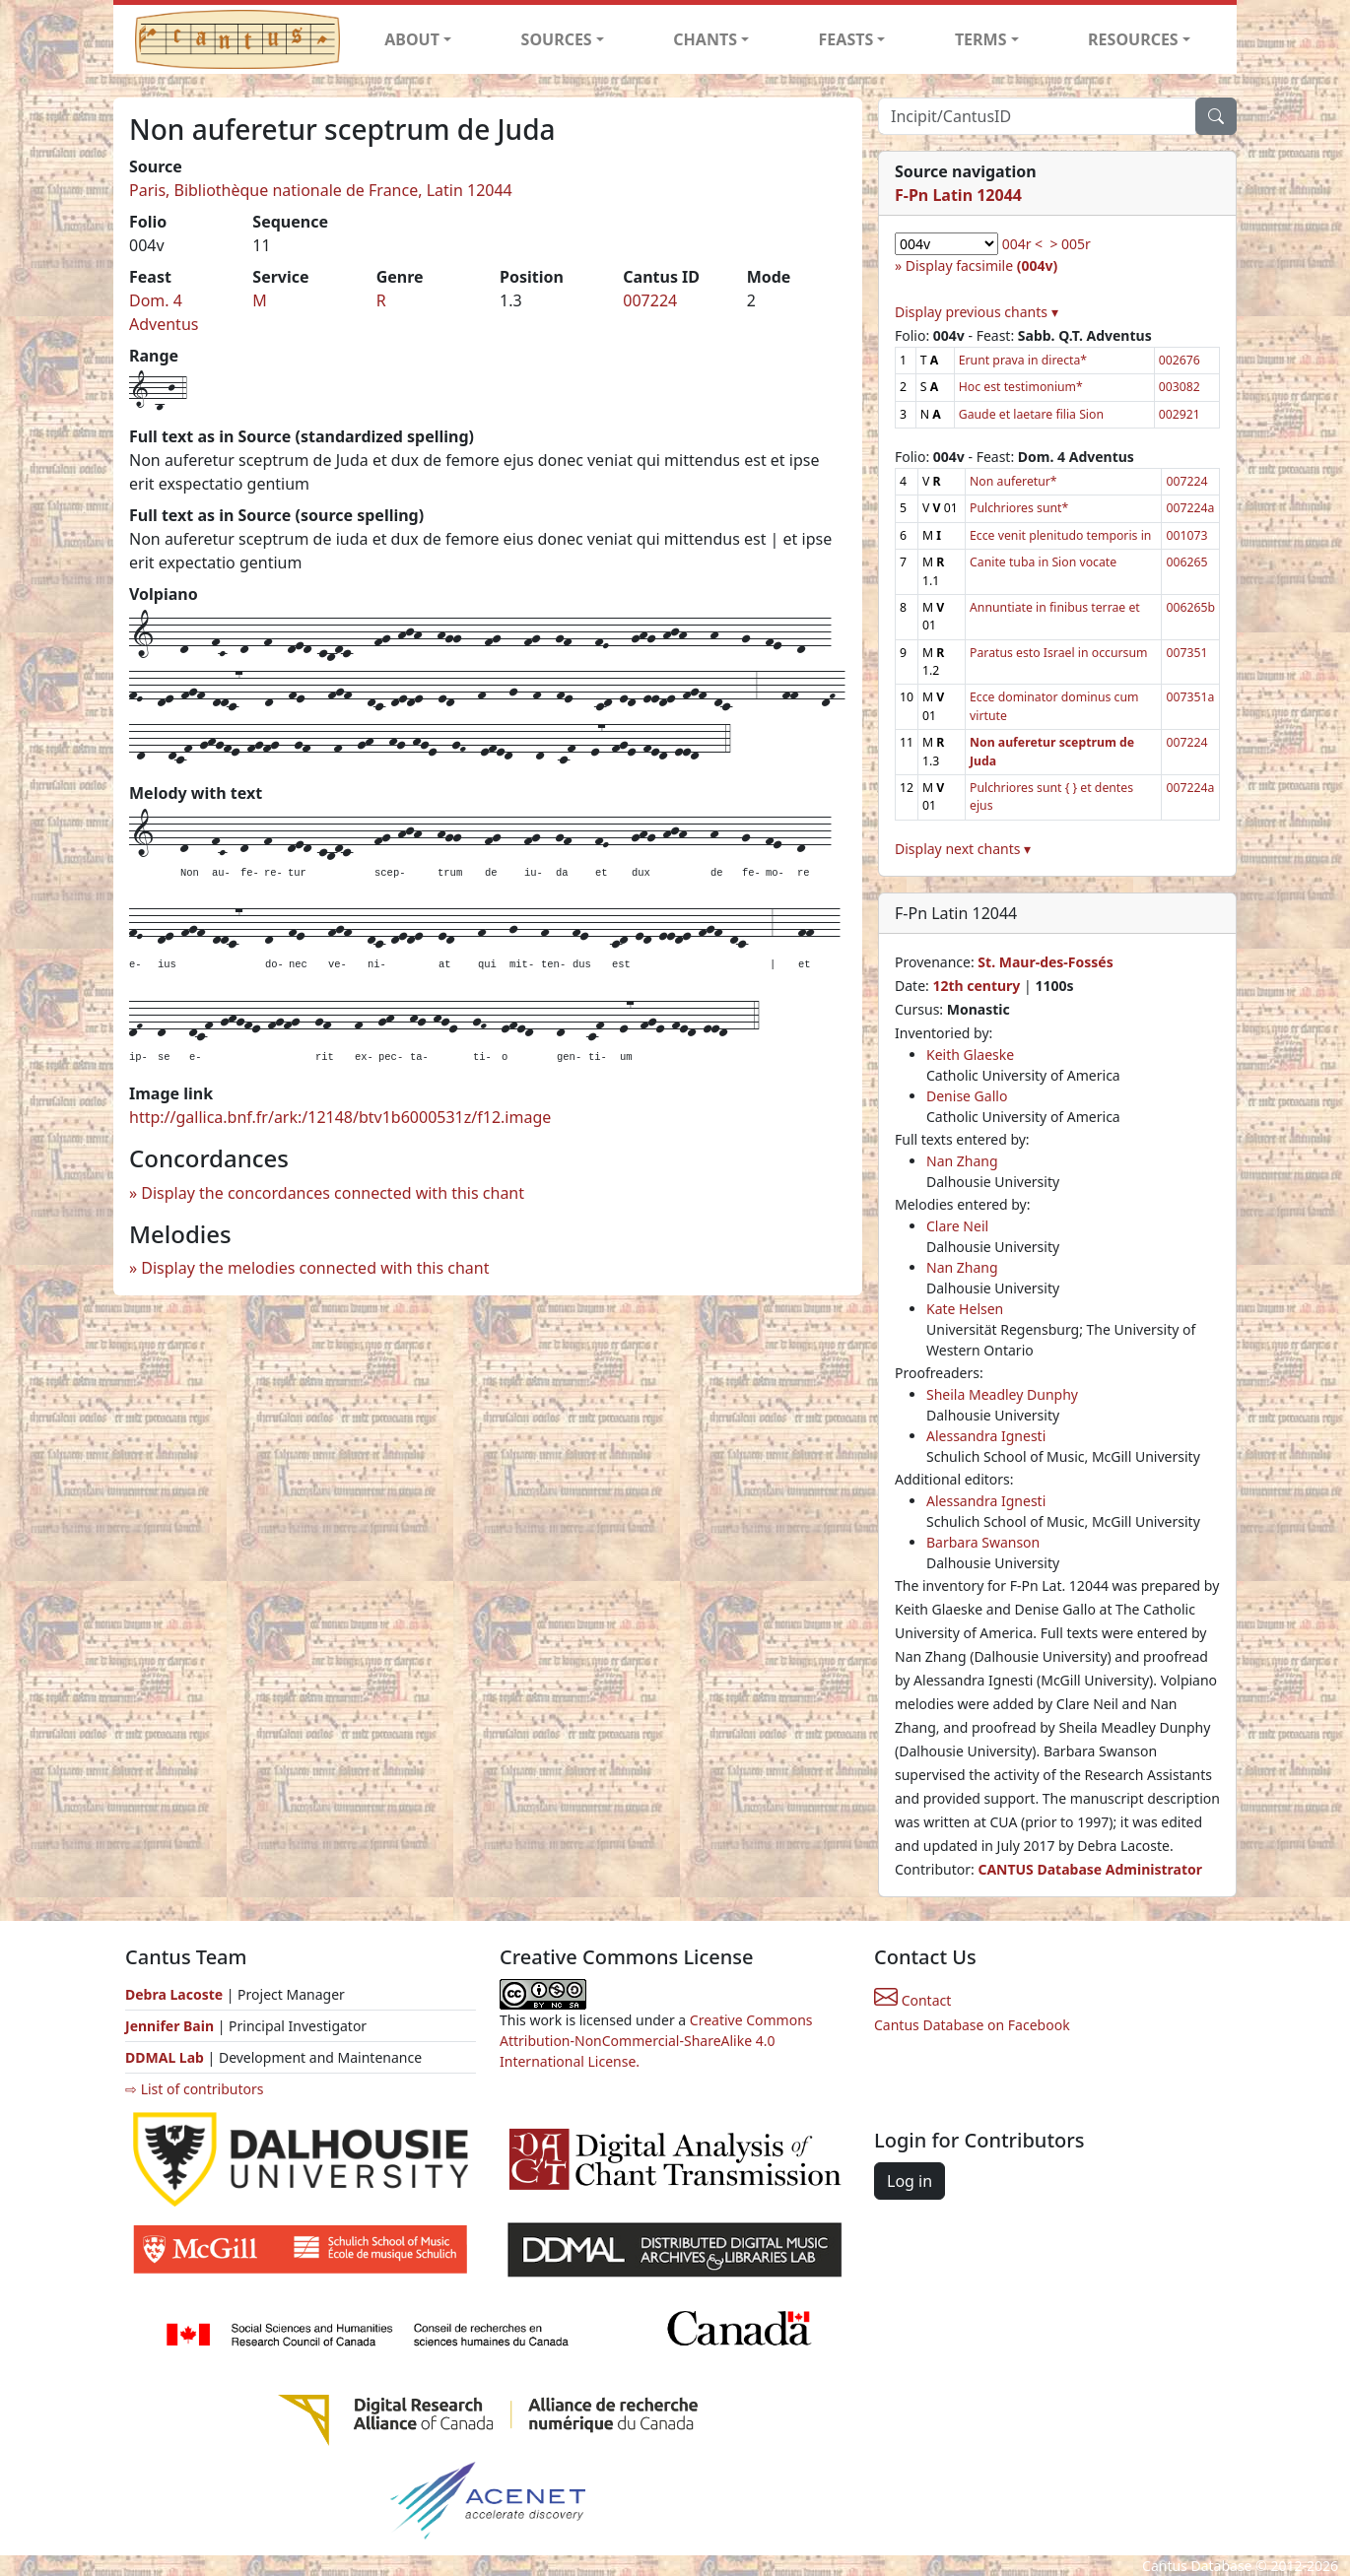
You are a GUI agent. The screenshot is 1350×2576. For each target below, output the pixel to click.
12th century (976, 985)
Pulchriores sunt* (1019, 507)
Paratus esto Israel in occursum (1058, 652)
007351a (1190, 697)
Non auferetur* (1013, 481)
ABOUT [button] (411, 39)
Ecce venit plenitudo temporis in (1060, 535)
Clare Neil (957, 1226)
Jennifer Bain (171, 2025)
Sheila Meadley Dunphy (1002, 1394)
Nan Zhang (962, 1161)
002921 (1179, 414)
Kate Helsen (964, 1308)
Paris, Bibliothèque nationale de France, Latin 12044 (320, 190)
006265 (1186, 562)
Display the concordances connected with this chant (332, 1193)
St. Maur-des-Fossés (1045, 962)
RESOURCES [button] (1133, 39)
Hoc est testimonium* (1021, 386)
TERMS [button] (981, 39)
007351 (1186, 652)
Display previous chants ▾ (976, 311)
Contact (912, 2000)
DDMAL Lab (164, 2057)
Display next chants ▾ (963, 848)
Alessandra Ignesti (986, 1435)
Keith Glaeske (970, 1054)
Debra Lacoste (174, 1994)
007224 (650, 300)
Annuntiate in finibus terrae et (1055, 607)
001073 (1186, 535)
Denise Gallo (966, 1096)
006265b (1190, 607)
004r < (1022, 243)
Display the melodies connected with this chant (315, 1268)
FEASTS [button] (846, 39)
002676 (1179, 360)
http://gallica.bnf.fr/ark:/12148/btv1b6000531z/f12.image (340, 1117)
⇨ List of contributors (194, 2089)
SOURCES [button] (556, 39)
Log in (909, 2181)
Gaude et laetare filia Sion (1031, 414)
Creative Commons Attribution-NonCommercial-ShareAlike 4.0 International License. (656, 2041)
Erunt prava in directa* (1023, 360)
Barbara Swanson (983, 1542)
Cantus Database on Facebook (972, 2024)
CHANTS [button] (705, 39)
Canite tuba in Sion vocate (1043, 562)
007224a (1190, 507)
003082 (1179, 386)
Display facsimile (981, 265)
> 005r (1069, 243)
